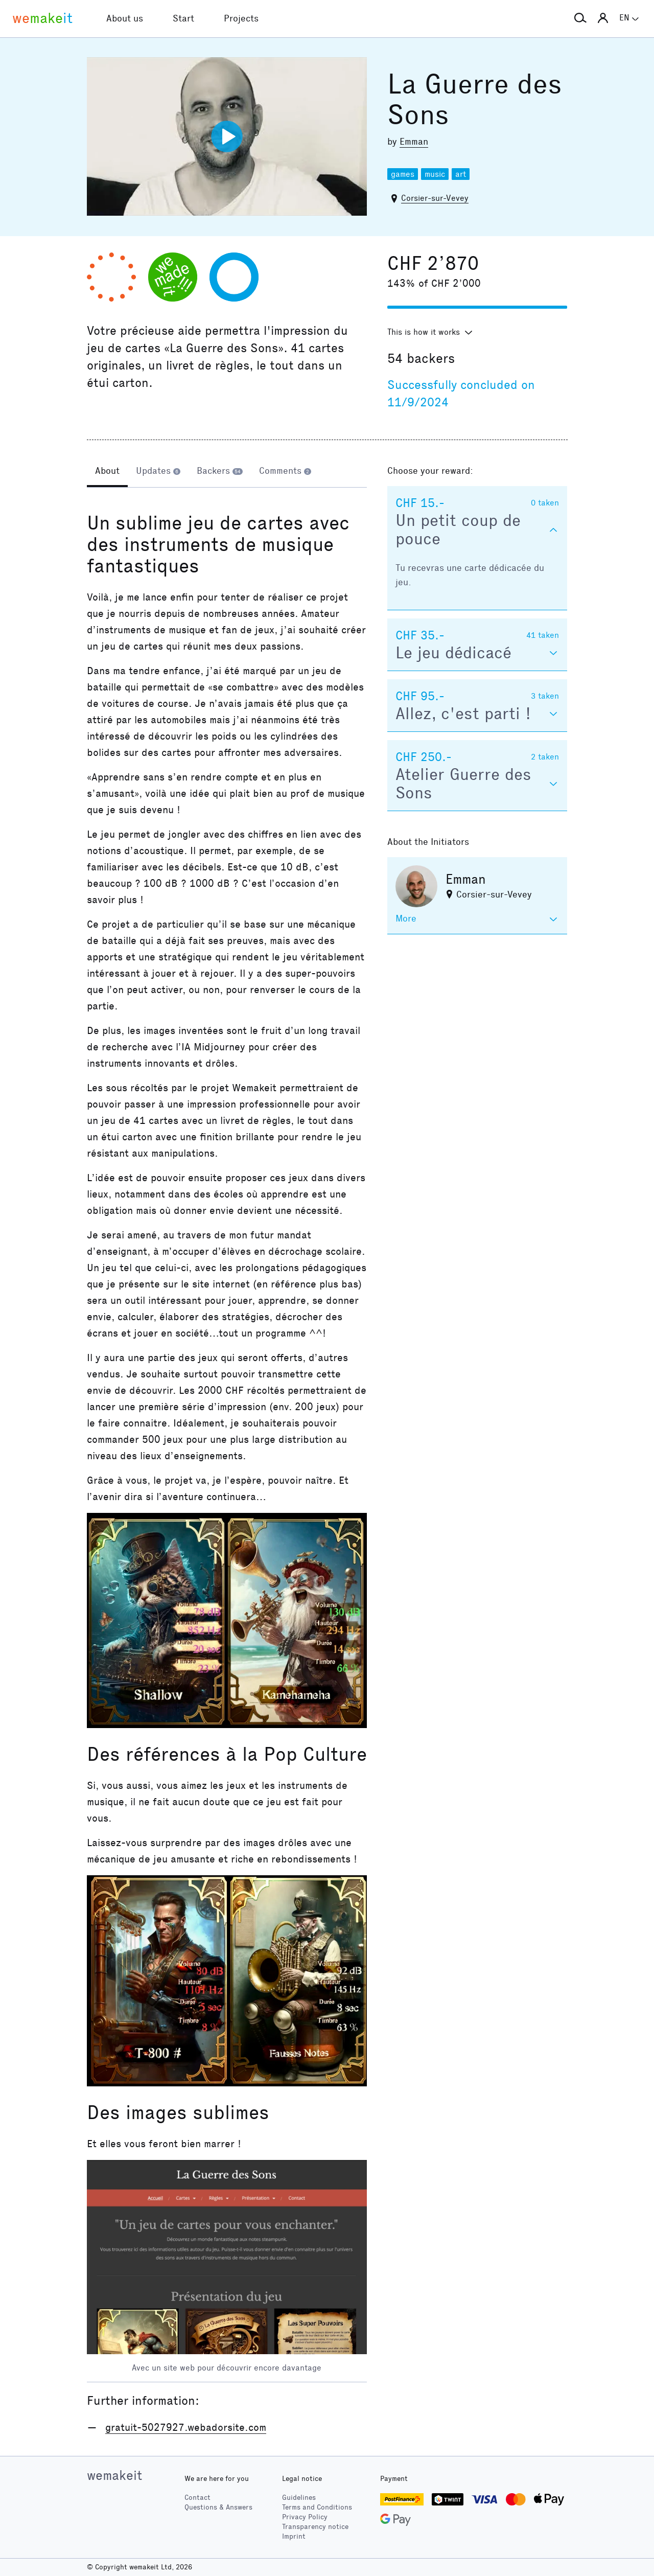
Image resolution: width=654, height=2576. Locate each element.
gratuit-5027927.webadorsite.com (185, 2427)
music (435, 174)
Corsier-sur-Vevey (435, 198)
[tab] (107, 471)
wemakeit (114, 2475)
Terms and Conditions (317, 2507)
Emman (414, 141)
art (460, 174)
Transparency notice (315, 2526)
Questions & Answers (218, 2507)
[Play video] (227, 136)
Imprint (294, 2536)
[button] (580, 18)
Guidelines (299, 2497)
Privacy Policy (305, 2517)
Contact (197, 2497)
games (402, 174)
